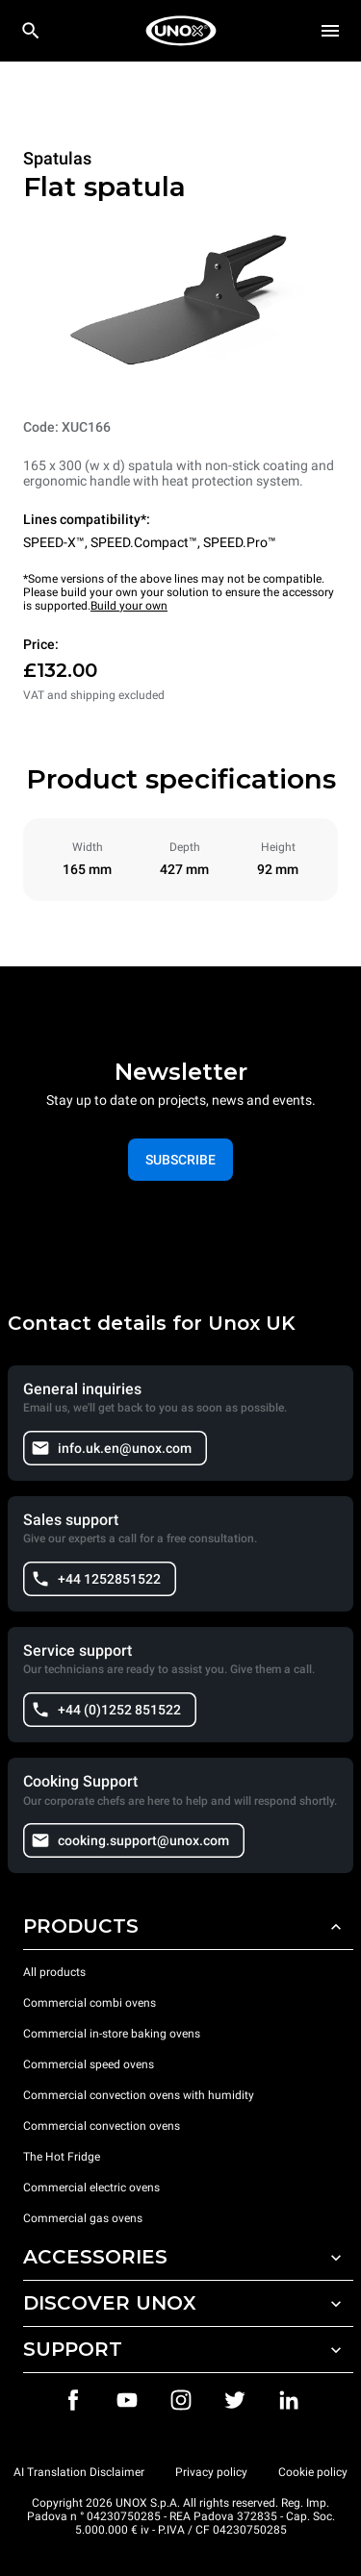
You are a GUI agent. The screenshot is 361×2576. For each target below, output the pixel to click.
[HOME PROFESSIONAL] (181, 31)
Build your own (129, 606)
